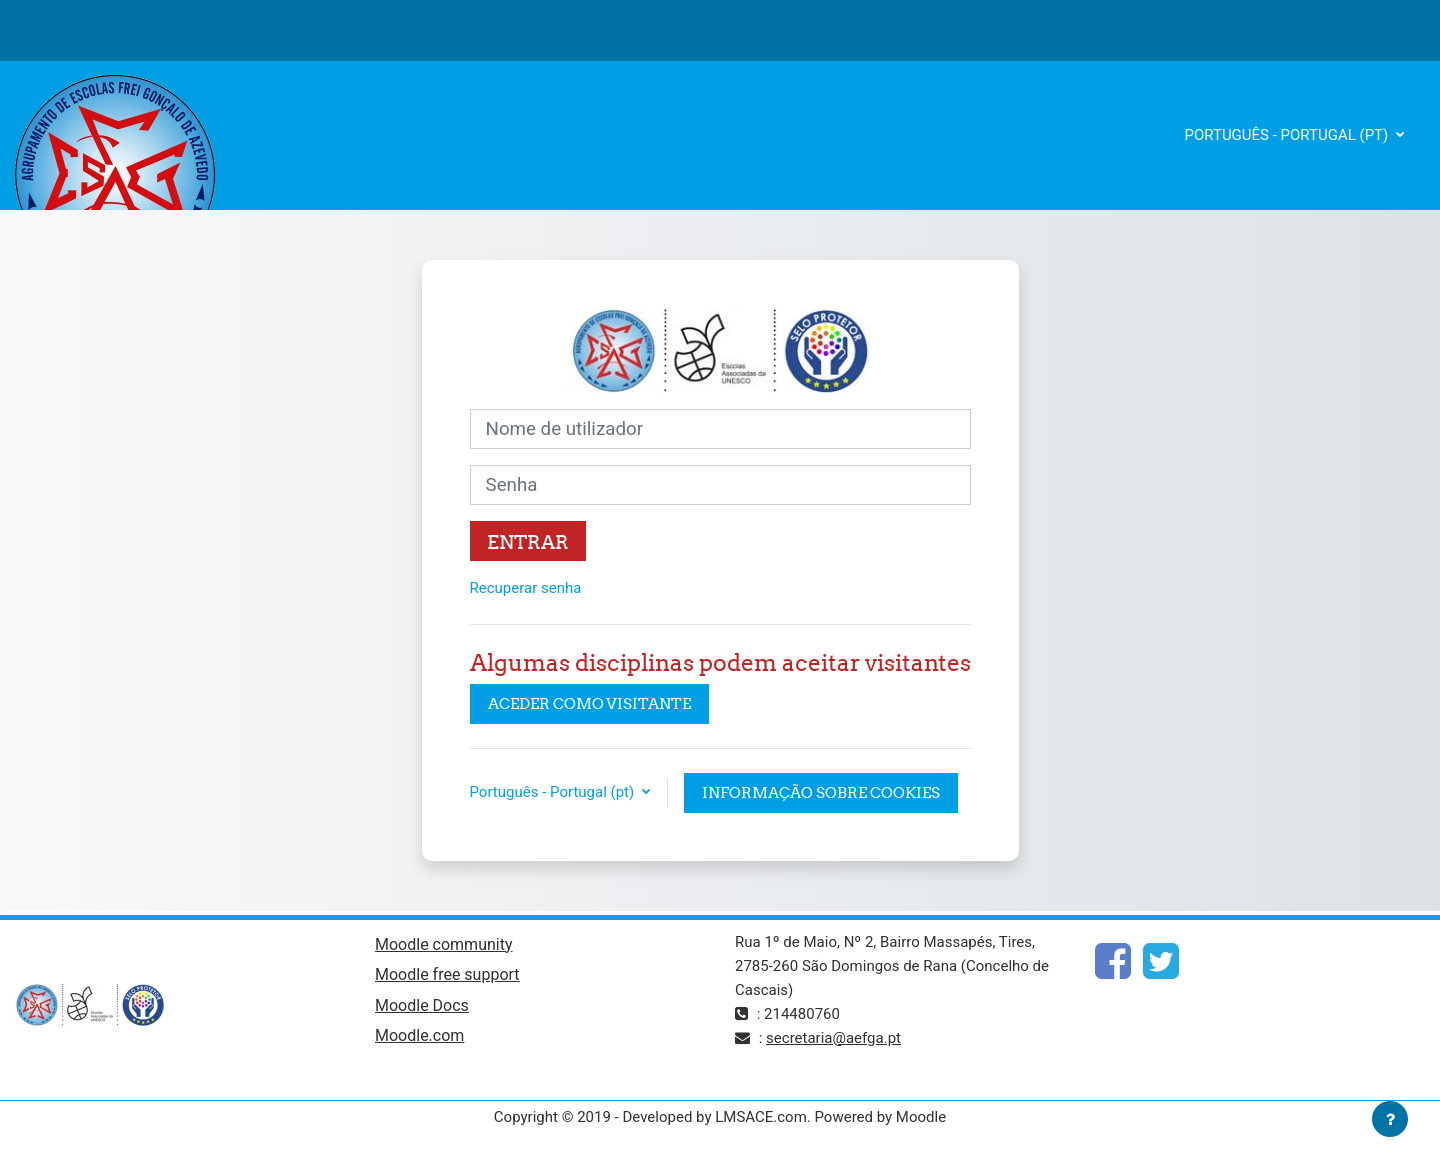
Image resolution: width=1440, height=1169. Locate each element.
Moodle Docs (422, 1005)
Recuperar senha (526, 588)
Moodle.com (419, 1035)
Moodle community (444, 944)
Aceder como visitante (589, 703)
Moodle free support (447, 974)
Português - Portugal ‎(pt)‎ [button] (554, 792)
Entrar (528, 542)
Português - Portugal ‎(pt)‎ (1289, 135)
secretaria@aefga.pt (833, 1038)
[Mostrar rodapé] (1390, 1119)
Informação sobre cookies (821, 792)
